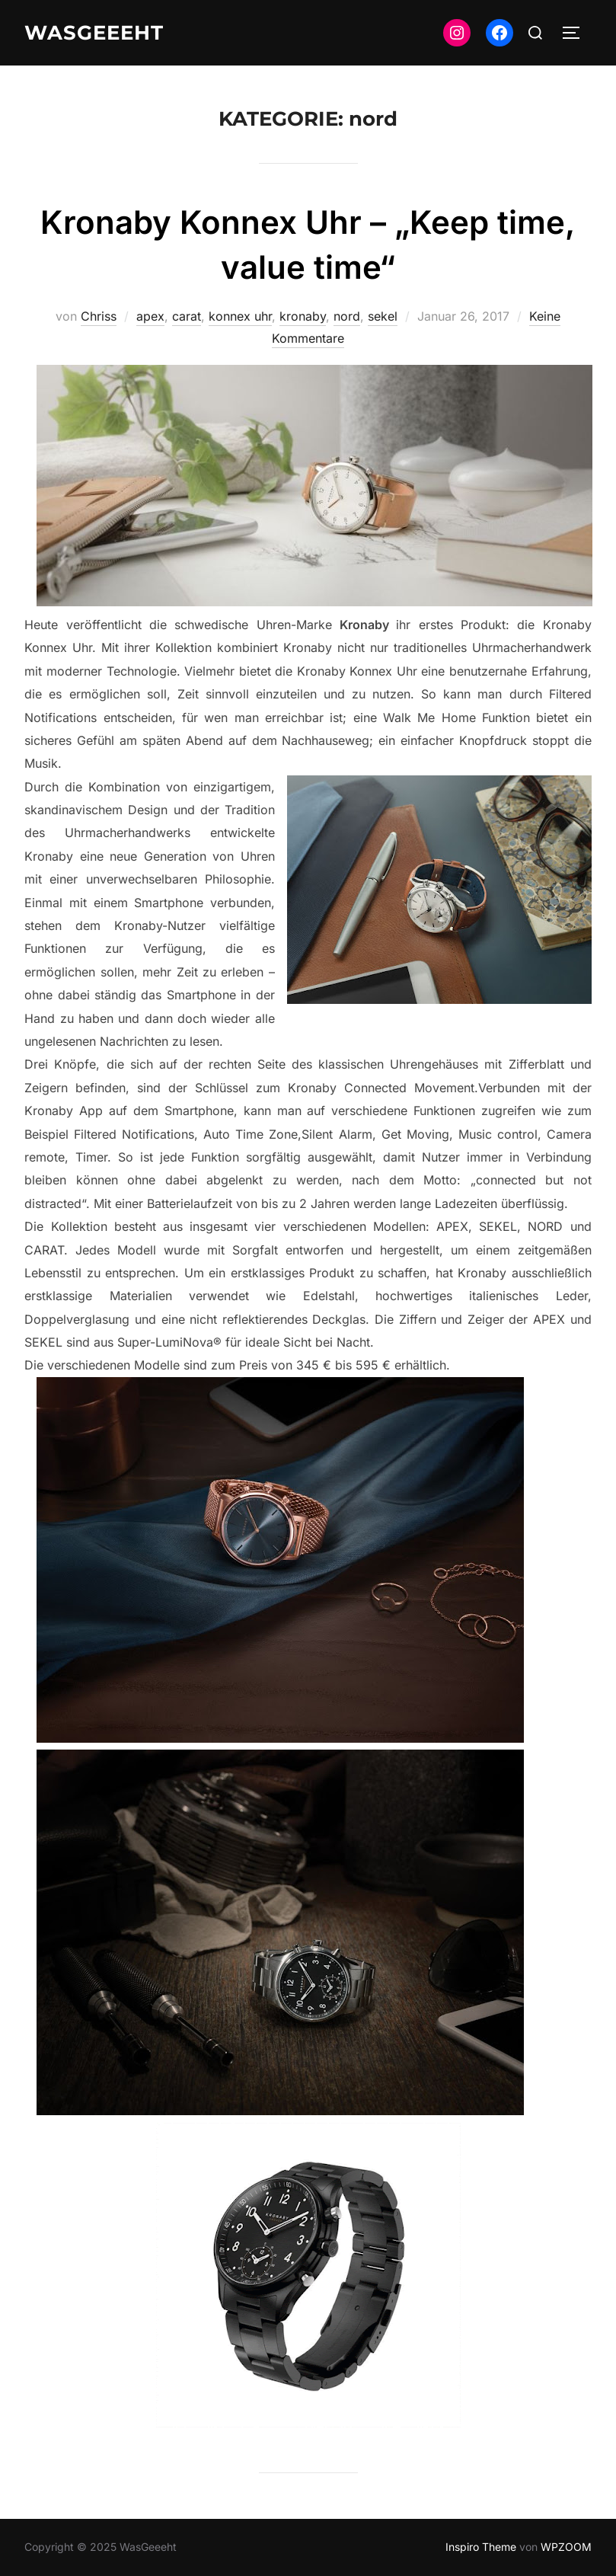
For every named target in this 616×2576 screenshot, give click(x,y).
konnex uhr (240, 316)
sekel (382, 316)
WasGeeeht (94, 33)
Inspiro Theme (480, 2546)
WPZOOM (566, 2546)
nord (347, 316)
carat (186, 316)
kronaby (302, 316)
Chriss (98, 316)
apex (150, 316)
